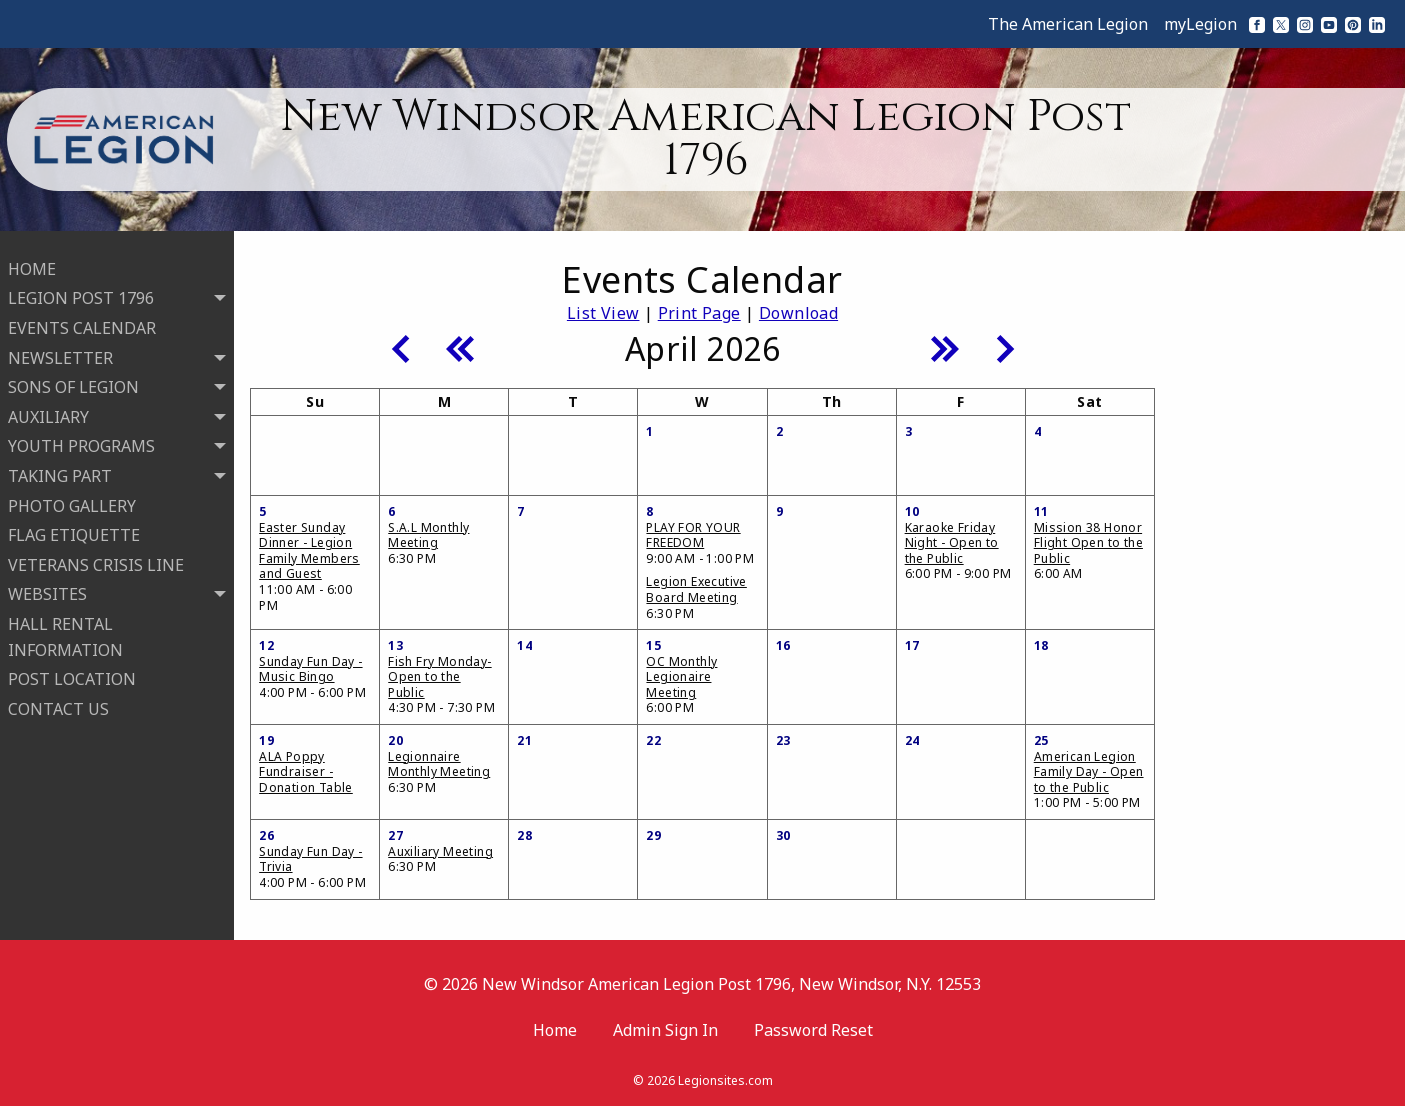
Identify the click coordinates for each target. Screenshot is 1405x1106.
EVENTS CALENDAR (82, 320)
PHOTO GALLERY (72, 498)
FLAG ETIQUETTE (74, 527)
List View (603, 313)
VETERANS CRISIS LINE (96, 557)
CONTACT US (58, 701)
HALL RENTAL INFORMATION (65, 629)
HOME (32, 261)
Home (555, 1030)
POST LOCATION (72, 671)
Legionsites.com (725, 1080)
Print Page (699, 313)
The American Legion (1068, 24)
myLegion (1200, 24)
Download (798, 313)
